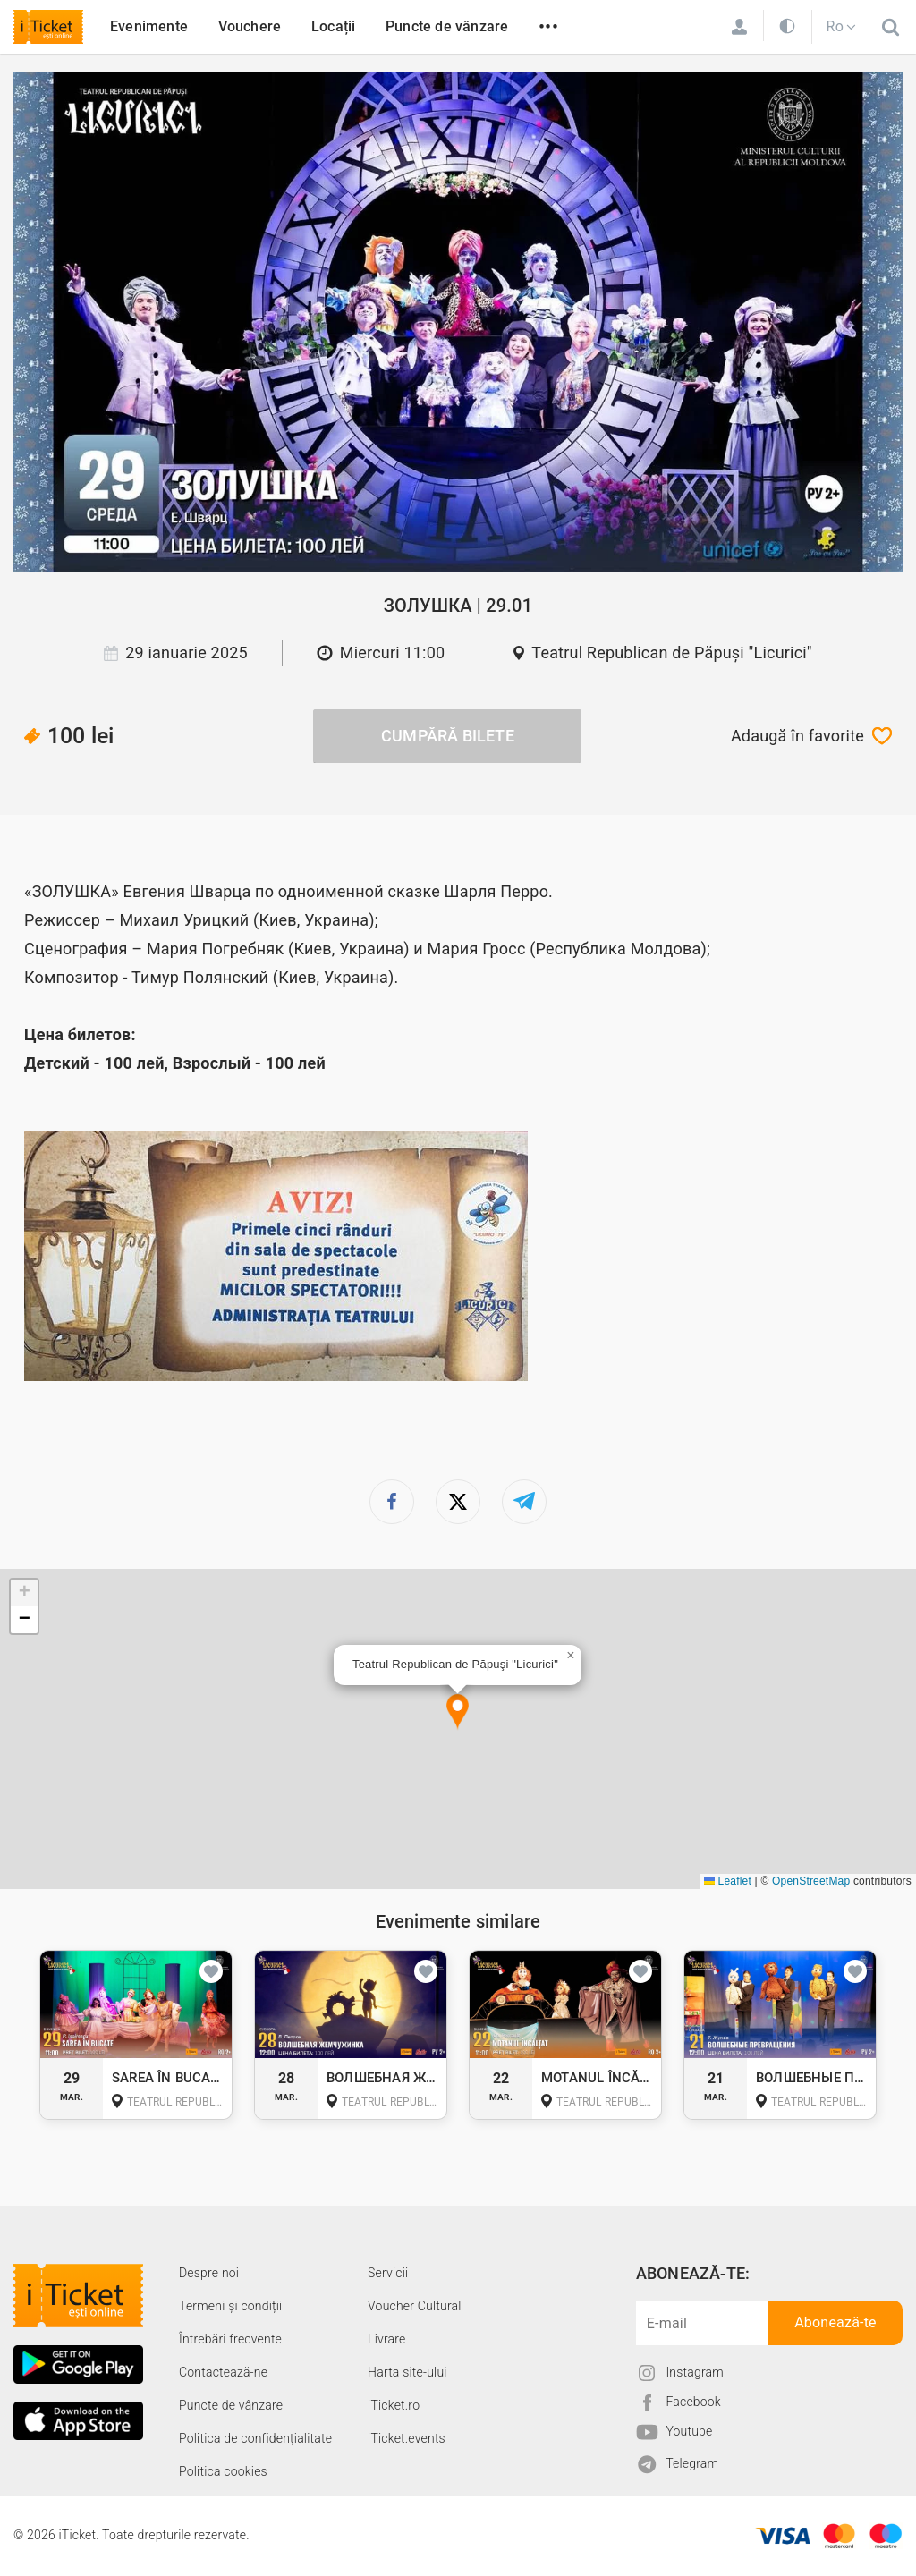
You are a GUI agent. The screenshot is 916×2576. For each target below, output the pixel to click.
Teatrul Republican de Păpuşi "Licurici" (671, 652)
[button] (457, 1712)
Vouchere (250, 26)
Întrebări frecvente (230, 2339)
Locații (333, 26)
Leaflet (727, 1881)
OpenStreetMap (811, 1881)
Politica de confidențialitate (255, 2438)
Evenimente (149, 26)
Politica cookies (223, 2471)
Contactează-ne (223, 2372)
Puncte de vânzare (447, 26)
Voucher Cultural (415, 2306)
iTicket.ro (394, 2405)
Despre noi (209, 2273)
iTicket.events (406, 2438)
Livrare (386, 2339)
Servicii (388, 2273)
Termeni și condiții (230, 2306)
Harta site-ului (407, 2372)
